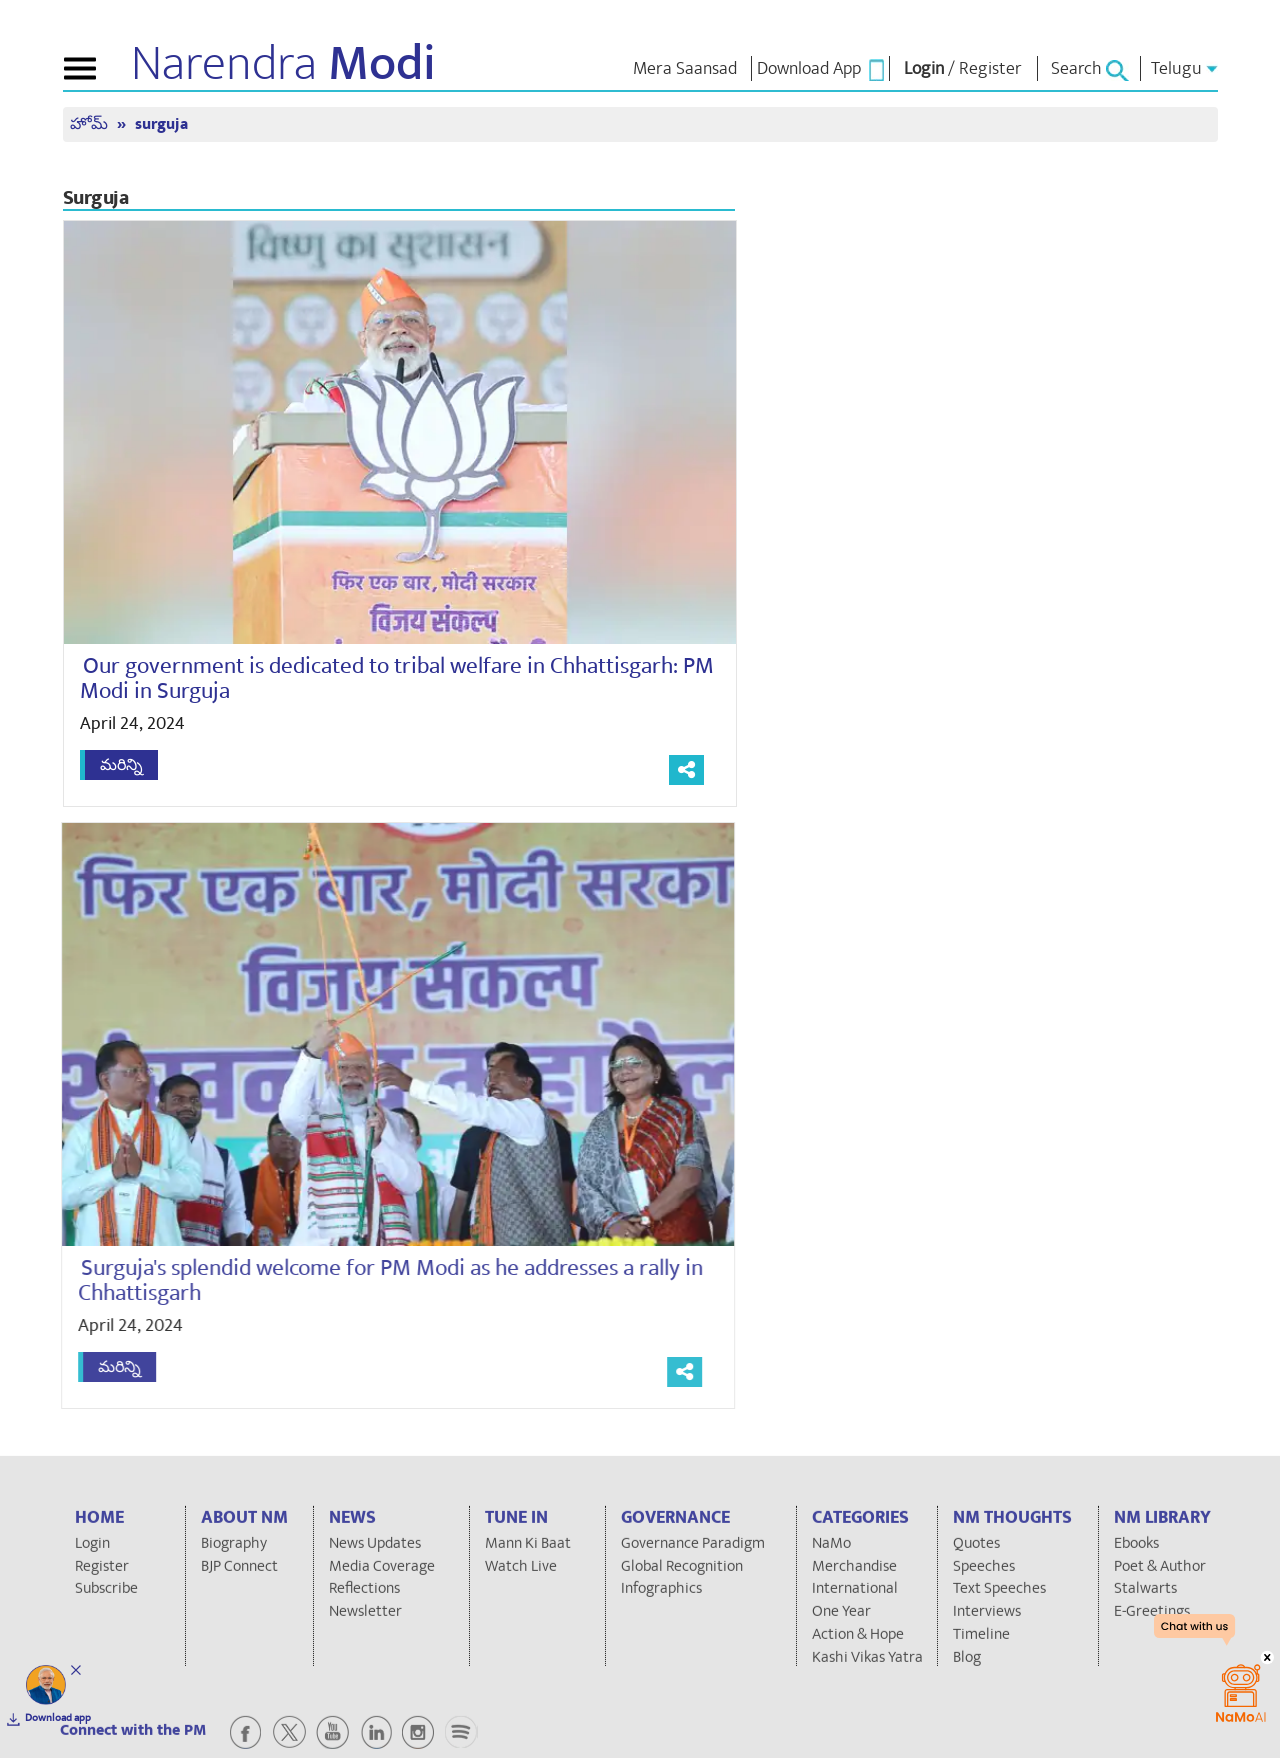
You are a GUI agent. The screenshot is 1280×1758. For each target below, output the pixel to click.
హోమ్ (91, 124)
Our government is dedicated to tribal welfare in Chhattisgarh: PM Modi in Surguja (397, 678)
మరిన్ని (121, 765)
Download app (58, 1718)
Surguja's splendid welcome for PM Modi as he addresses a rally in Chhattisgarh (381, 1280)
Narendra (283, 64)
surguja (161, 124)
